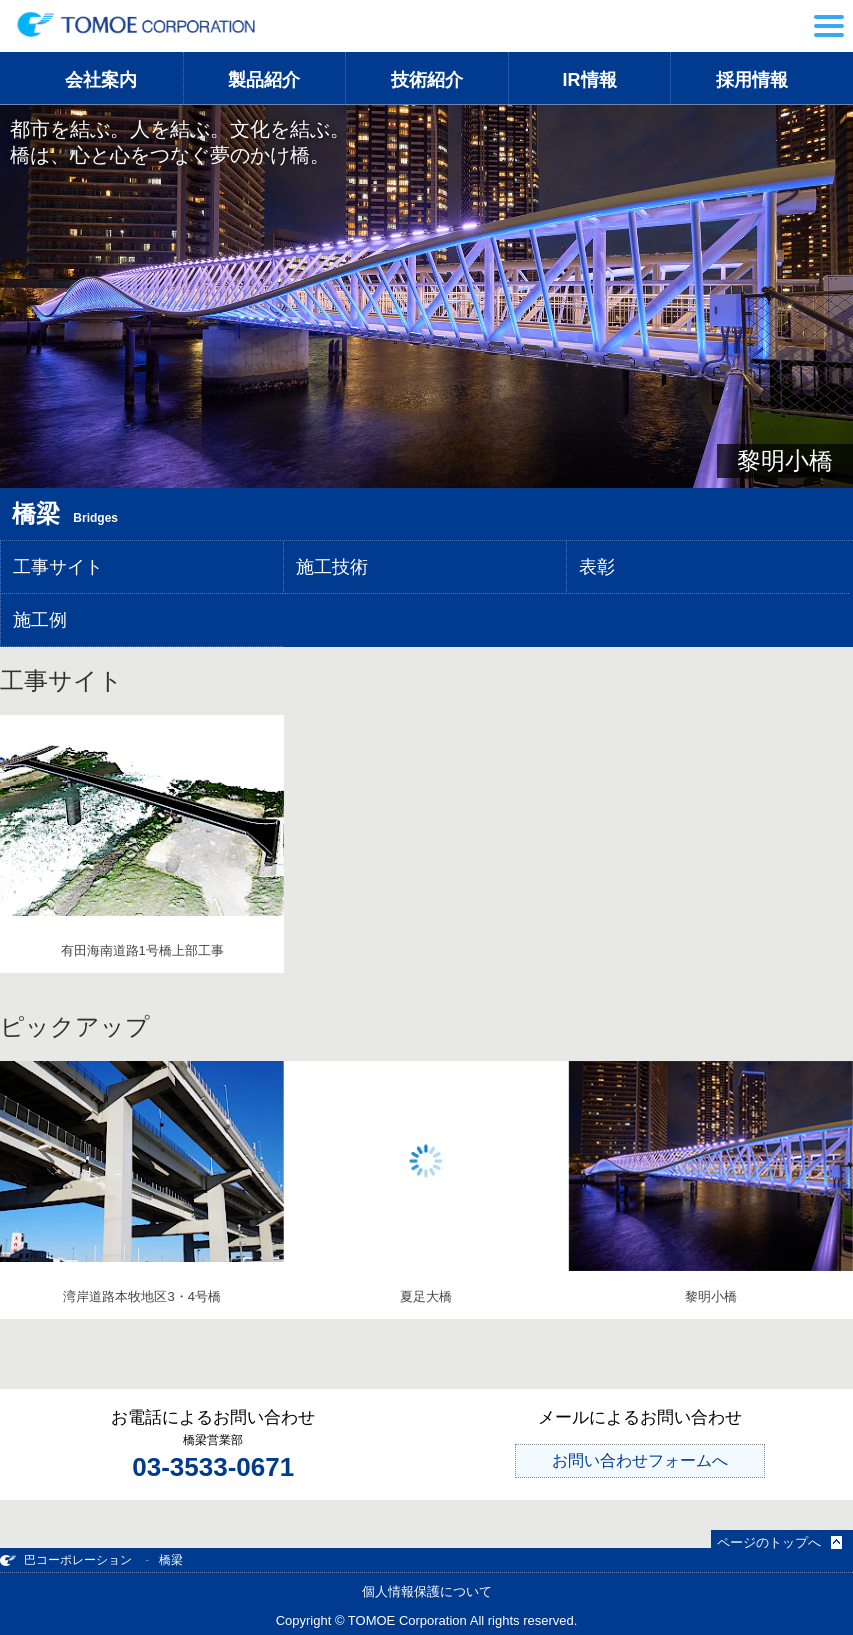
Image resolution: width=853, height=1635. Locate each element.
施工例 (40, 620)
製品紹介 (264, 80)
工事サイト (58, 567)
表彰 (597, 567)
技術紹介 (427, 80)
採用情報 (752, 80)
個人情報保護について (427, 1591)
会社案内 (101, 80)
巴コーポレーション (66, 1560)
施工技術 (332, 567)
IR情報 (590, 80)
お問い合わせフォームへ (640, 1460)
